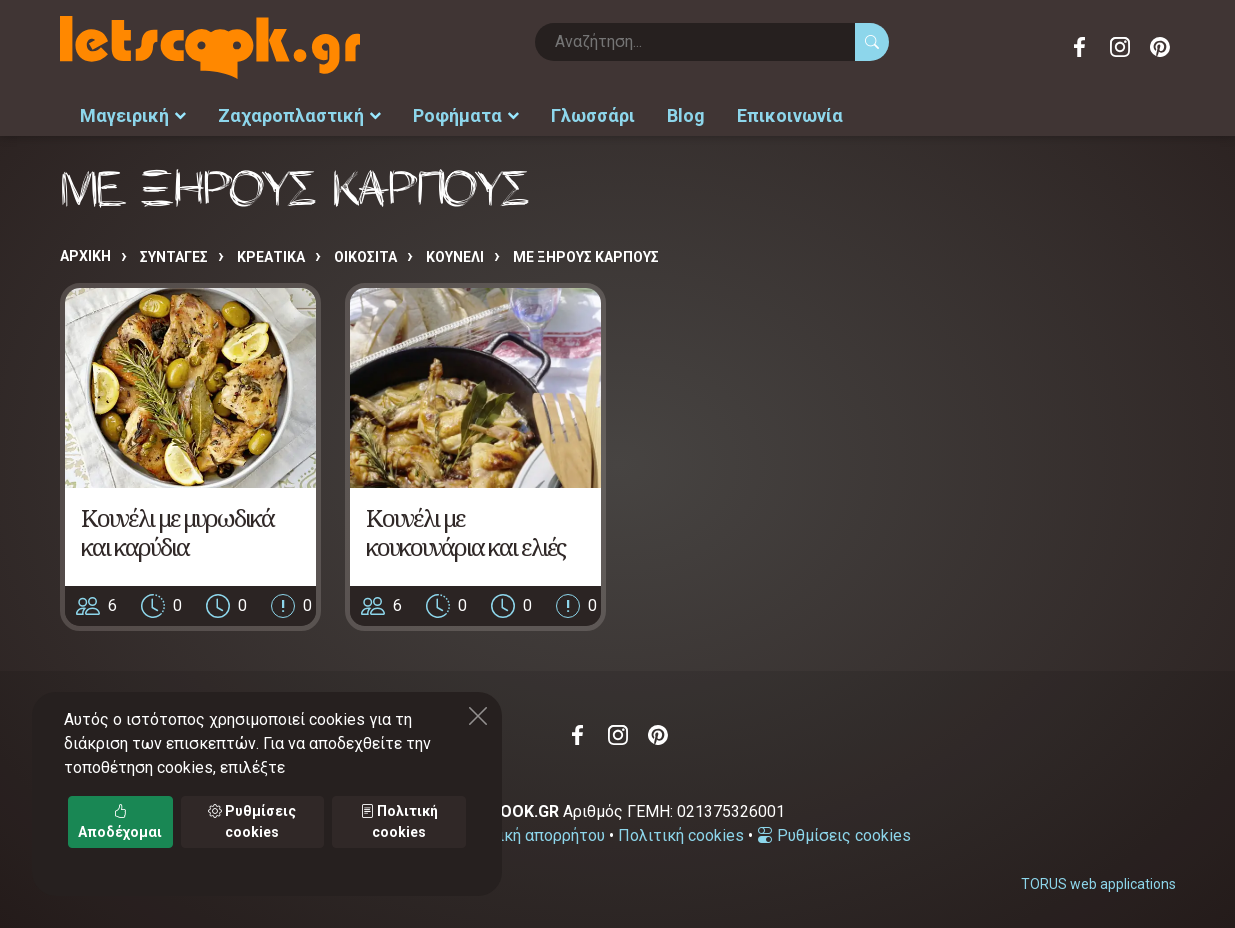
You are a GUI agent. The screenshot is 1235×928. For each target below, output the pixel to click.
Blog (686, 115)
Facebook (1080, 47)
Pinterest (1160, 47)
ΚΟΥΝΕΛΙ (455, 257)
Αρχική (85, 256)
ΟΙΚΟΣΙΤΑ (365, 257)
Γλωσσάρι (593, 115)
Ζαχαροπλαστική (299, 115)
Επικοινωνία (790, 115)
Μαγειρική (133, 115)
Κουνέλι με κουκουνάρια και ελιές (465, 532)
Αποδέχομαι (120, 821)
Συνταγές (174, 257)
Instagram (1120, 47)
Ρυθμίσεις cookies (834, 835)
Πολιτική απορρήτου (530, 835)
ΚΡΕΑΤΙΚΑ (271, 257)
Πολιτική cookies (681, 835)
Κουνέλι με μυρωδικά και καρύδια (177, 532)
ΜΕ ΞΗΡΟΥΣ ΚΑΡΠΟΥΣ (586, 257)
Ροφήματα (466, 115)
